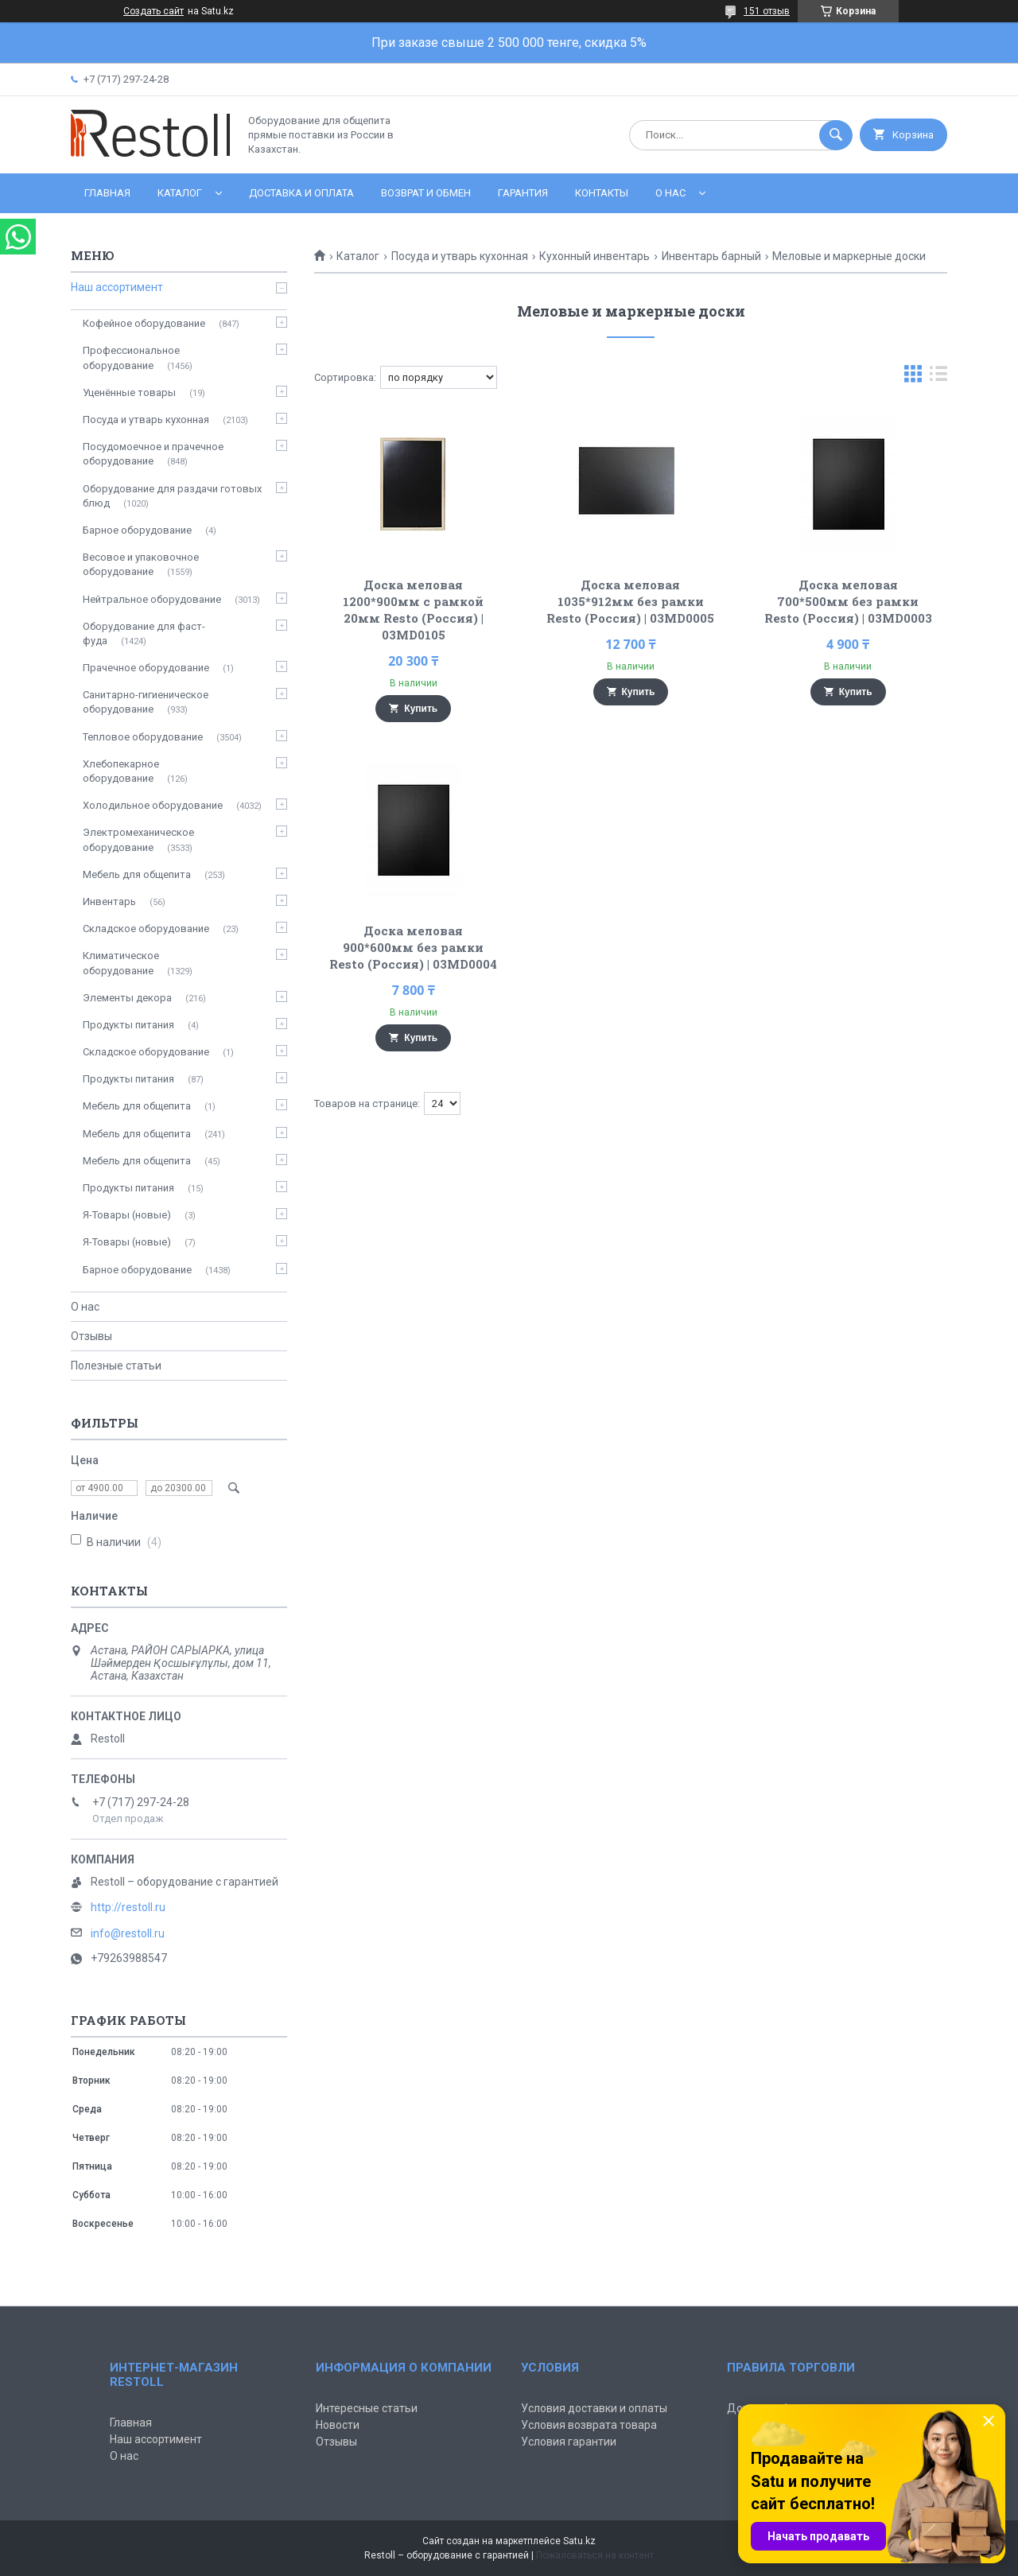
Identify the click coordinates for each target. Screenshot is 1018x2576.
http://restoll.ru (128, 1907)
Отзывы (91, 1336)
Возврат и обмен (426, 193)
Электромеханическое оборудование (138, 839)
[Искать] (836, 135)
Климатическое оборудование (121, 963)
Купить (420, 708)
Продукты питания (128, 1025)
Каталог (179, 193)
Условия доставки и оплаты (594, 2408)
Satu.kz (579, 2541)
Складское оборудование (146, 928)
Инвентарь (109, 901)
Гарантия (523, 193)
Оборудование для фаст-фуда (144, 633)
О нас (670, 193)
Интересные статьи (367, 2408)
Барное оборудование (137, 530)
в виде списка (938, 377)
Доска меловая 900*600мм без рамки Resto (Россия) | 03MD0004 (413, 947)
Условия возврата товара (589, 2425)
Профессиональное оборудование (131, 357)
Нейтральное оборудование (152, 599)
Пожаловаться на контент (595, 2555)
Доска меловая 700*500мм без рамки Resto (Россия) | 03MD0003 (848, 601)
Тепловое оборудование (143, 737)
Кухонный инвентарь (594, 256)
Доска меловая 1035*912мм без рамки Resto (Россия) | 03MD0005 (630, 601)
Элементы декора (127, 998)
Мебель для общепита (137, 874)
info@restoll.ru (128, 1933)
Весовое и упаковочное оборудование (141, 564)
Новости (337, 2425)
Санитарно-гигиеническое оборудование (145, 702)
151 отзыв (767, 11)
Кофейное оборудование (144, 323)
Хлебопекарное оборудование (121, 771)
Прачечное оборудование (146, 668)
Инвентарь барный (711, 256)
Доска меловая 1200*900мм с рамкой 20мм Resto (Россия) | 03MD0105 (413, 610)
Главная (107, 193)
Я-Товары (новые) (127, 1215)
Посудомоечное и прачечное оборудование (153, 454)
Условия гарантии (568, 2441)
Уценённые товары (129, 392)
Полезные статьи (116, 1365)
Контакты (601, 193)
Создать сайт (153, 11)
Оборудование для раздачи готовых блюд (172, 496)
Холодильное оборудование (153, 805)
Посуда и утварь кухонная (459, 256)
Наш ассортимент (117, 287)
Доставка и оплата (301, 193)
